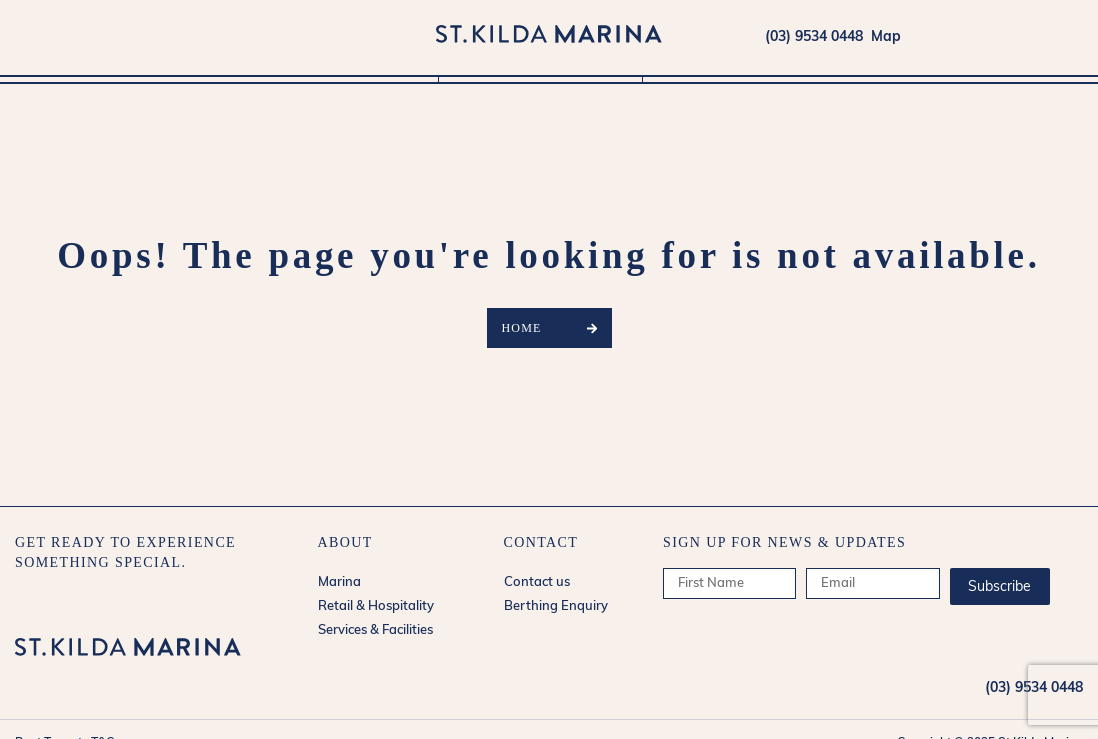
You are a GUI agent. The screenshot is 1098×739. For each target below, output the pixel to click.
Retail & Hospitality (540, 91)
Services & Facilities (745, 91)
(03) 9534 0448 (814, 37)
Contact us (537, 582)
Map (882, 37)
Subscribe (999, 587)
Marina (344, 91)
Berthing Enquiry (556, 606)
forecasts (1073, 37)
